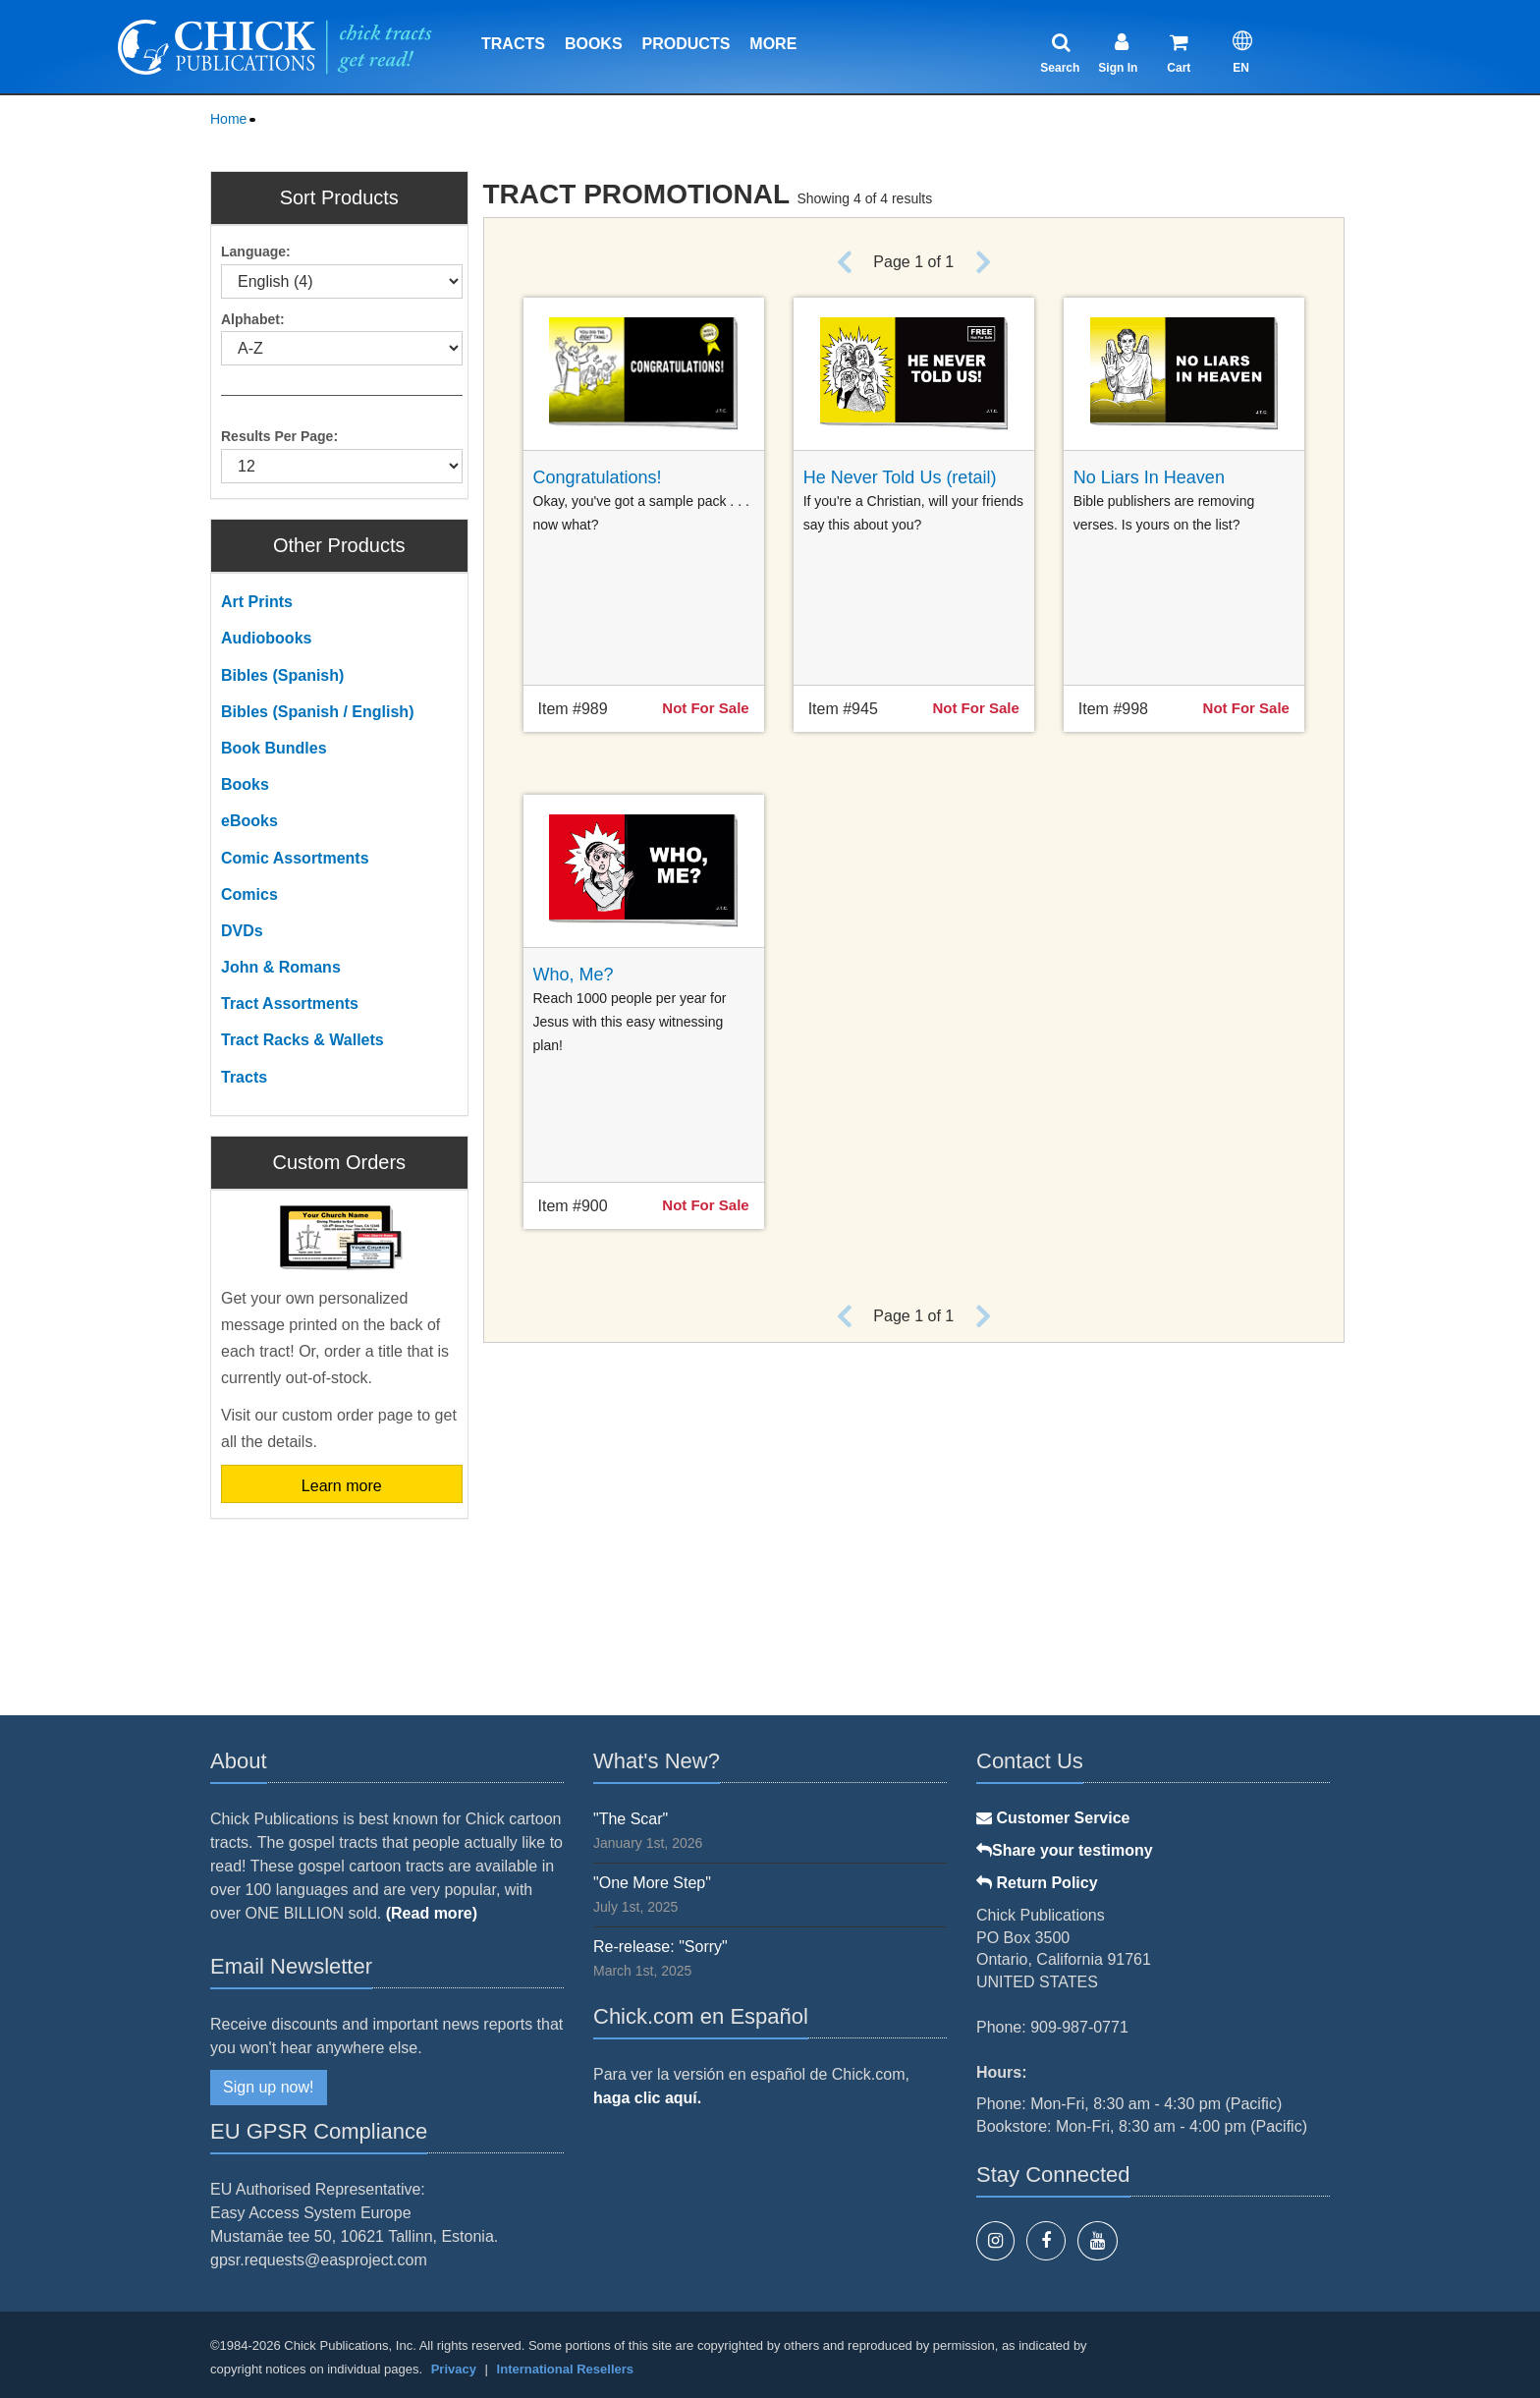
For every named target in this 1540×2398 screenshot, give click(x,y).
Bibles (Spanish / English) (317, 711)
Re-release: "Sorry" (660, 1946)
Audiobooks (266, 638)
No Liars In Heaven (1149, 477)
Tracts (513, 43)
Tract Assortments (289, 1003)
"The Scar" (630, 1819)
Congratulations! (597, 477)
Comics (249, 894)
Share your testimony (1064, 1850)
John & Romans (281, 967)
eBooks (249, 820)
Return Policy (1037, 1882)
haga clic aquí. (647, 2098)
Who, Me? (573, 974)
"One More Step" (652, 1882)
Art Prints (257, 601)
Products (686, 43)
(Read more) (431, 1913)
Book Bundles (274, 748)
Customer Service (1053, 1818)
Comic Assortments (295, 858)
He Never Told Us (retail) (900, 477)
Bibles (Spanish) (282, 675)
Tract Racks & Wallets (302, 1040)
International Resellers (565, 2369)
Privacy (453, 2369)
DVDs (242, 930)
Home (228, 119)
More (773, 43)
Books (594, 43)
